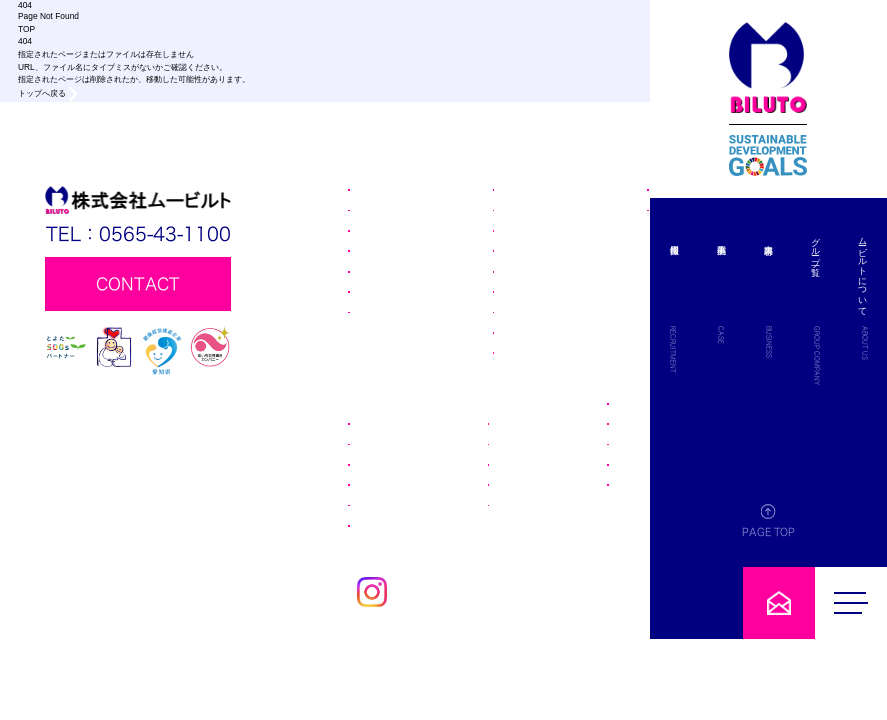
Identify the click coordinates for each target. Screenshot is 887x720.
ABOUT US (865, 343)
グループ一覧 (839, 246)
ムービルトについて (863, 271)
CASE (791, 335)
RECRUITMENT (766, 349)
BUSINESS (816, 342)
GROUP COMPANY (840, 355)
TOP (26, 29)
